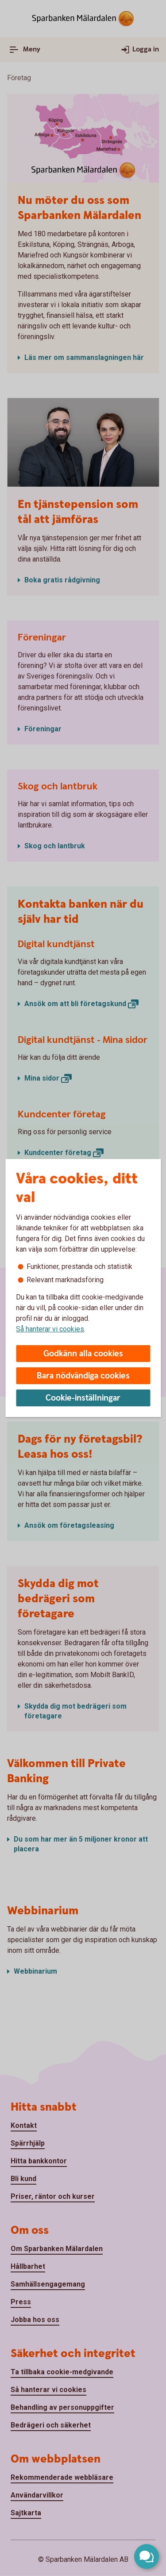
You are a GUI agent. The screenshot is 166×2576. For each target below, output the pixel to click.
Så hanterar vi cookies (50, 1329)
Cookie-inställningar (83, 1398)
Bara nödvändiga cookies (83, 1376)
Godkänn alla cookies (83, 1353)
